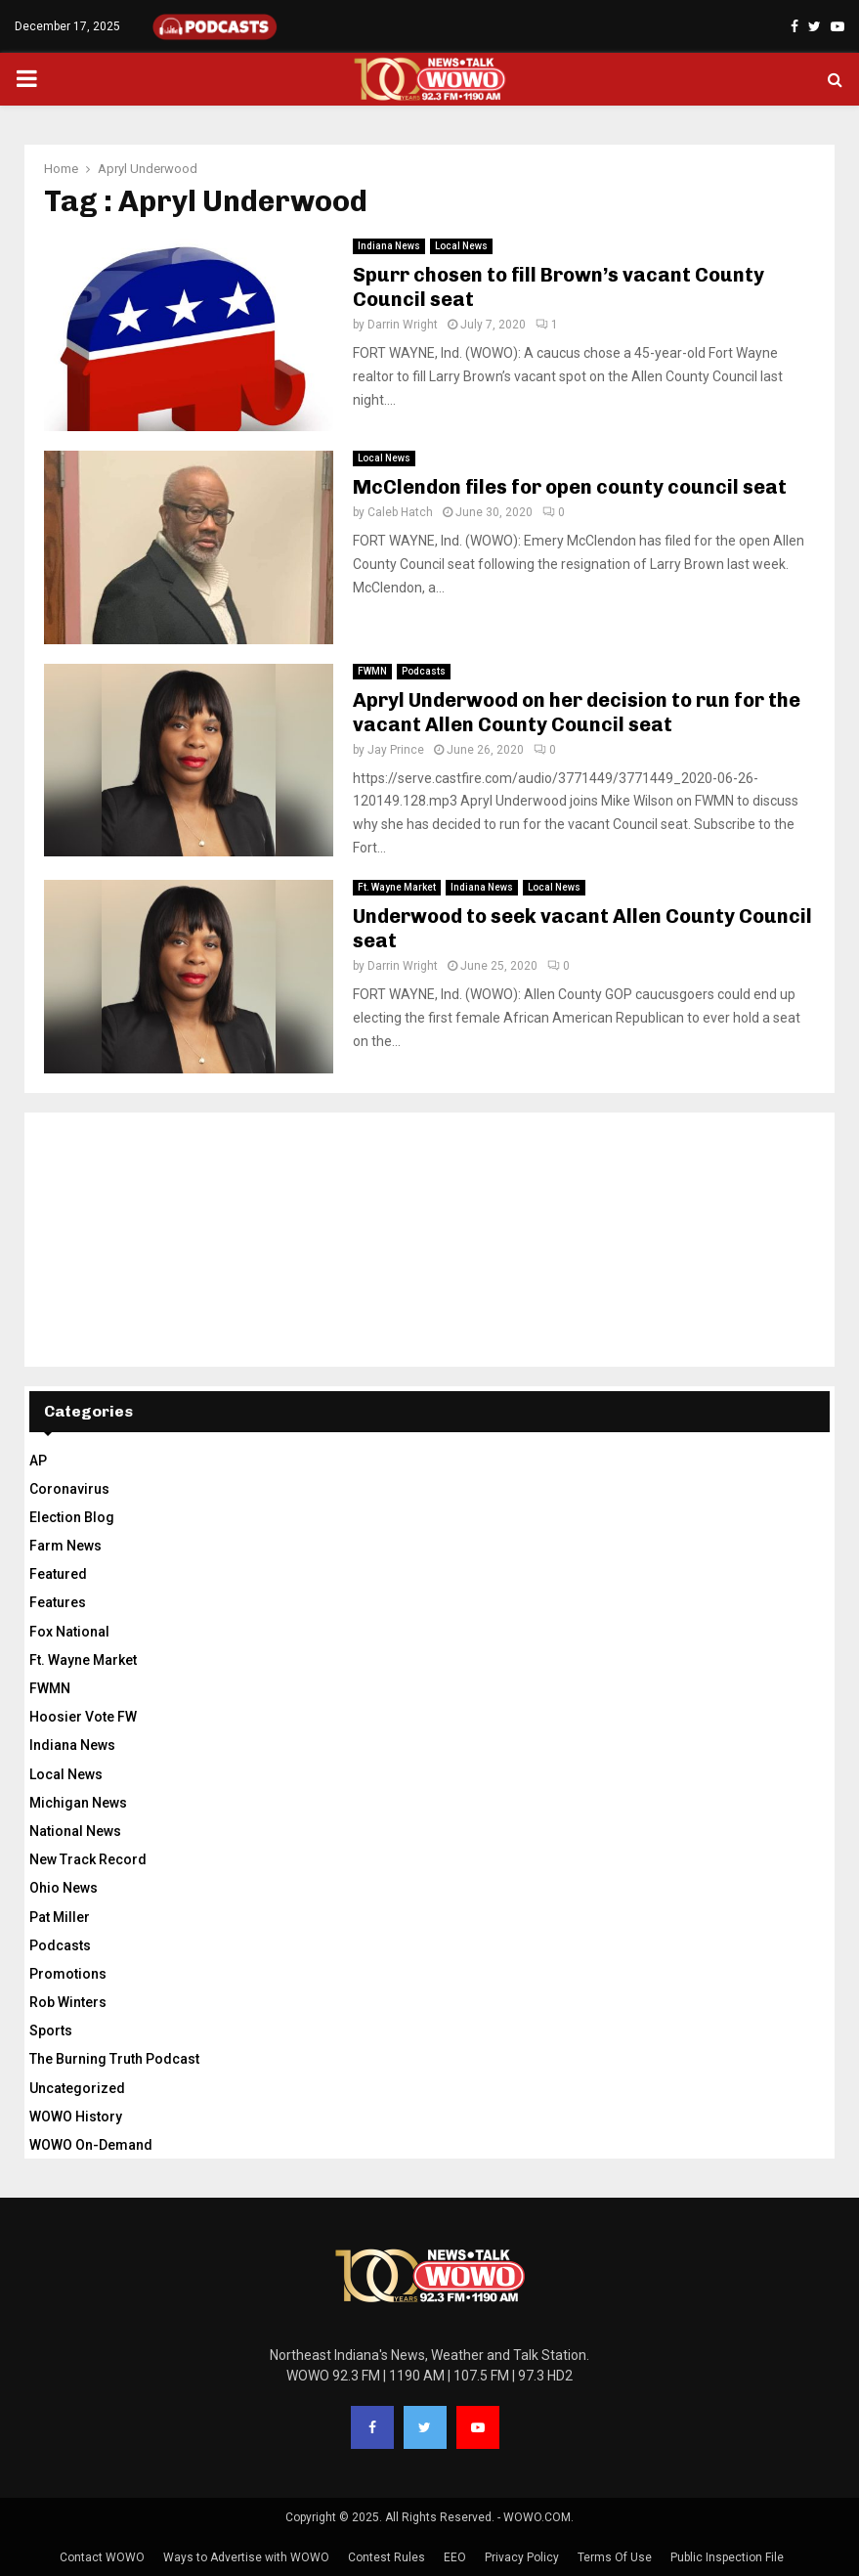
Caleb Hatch (400, 512)
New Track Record (88, 1859)
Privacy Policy (522, 2557)
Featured (58, 1574)
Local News (461, 245)
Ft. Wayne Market (397, 887)
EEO (455, 2557)
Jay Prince (395, 750)
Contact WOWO (102, 2557)
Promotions (68, 1974)
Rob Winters (68, 2002)
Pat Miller (59, 1917)
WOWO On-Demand (90, 2145)
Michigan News (78, 1803)
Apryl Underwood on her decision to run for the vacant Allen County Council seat (576, 712)
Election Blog (71, 1517)
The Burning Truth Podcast (114, 2059)
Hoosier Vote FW (83, 1717)
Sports (50, 2030)
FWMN (372, 671)
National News (75, 1831)
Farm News (65, 1545)
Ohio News (63, 1888)
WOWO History (75, 2116)
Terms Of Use (615, 2557)
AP (38, 1460)
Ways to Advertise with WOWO (246, 2557)
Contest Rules (386, 2557)
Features (57, 1602)
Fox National (69, 1631)
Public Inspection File (727, 2557)
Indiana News (389, 245)
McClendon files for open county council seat (570, 487)
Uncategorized (77, 2088)
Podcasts (424, 671)
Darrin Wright (402, 324)
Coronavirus (69, 1489)
